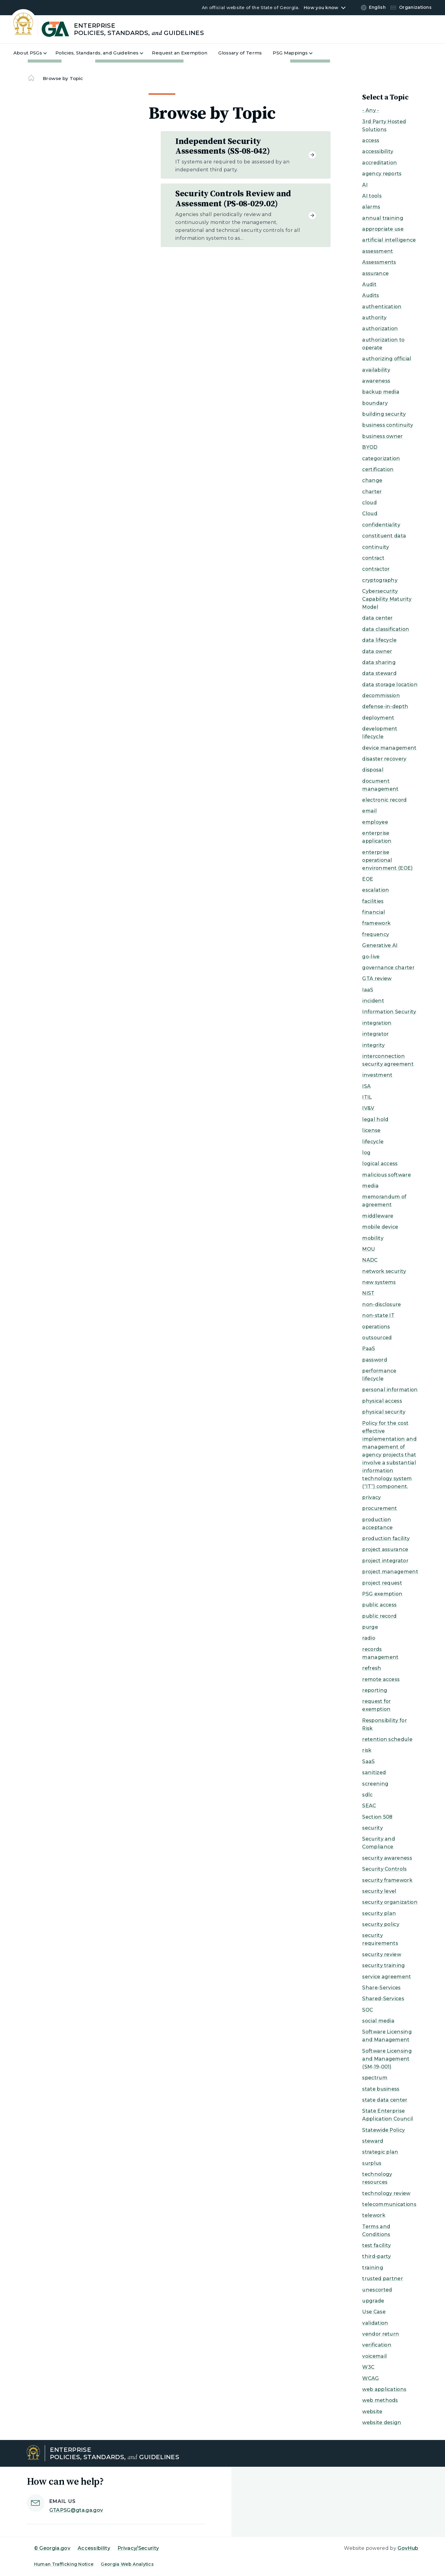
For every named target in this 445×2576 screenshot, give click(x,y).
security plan (379, 1913)
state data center (384, 2100)
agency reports (381, 174)
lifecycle (373, 1142)
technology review (386, 2193)
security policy (380, 1924)
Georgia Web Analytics (127, 2564)
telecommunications (389, 2204)
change (372, 480)
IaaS (367, 990)
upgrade (373, 2301)
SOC (367, 2010)
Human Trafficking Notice (64, 2564)
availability (376, 370)
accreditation (379, 163)
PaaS (368, 1348)
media (370, 1186)
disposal (373, 770)
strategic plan (380, 2152)
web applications (384, 2389)
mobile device (380, 1227)
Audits (370, 295)
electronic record (384, 800)
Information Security (389, 1012)
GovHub (408, 2548)
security (372, 1828)
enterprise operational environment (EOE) (387, 860)
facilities (373, 901)
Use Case (374, 2312)
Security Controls (384, 1869)
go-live (371, 956)
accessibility (377, 151)
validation (375, 2323)
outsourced (377, 1337)
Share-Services (381, 1988)
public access (379, 1605)
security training (383, 1965)
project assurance (385, 1549)
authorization (380, 328)
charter (372, 492)
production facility (386, 1538)
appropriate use (383, 229)
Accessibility (94, 2548)
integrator (375, 1034)
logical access (380, 1163)
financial (373, 912)
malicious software (386, 1175)
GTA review (376, 978)
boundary (375, 403)
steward (372, 2141)
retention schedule (387, 1739)
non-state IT (378, 1315)
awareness (376, 381)
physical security (383, 1412)
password (374, 1360)
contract (373, 558)
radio (368, 1638)
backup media (380, 392)
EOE (367, 879)
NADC (369, 1260)
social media (378, 2021)
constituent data (384, 536)
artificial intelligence (389, 240)
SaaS (368, 1761)
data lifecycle (379, 640)
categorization (381, 458)
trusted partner (382, 2278)
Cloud (369, 513)
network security (384, 1271)
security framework (387, 1880)
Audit (369, 284)
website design (381, 2422)
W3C (368, 2367)
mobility (373, 1238)
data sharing (379, 662)
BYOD (369, 447)
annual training (382, 218)
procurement (379, 1508)
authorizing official (386, 359)
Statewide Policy (383, 2130)
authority (374, 317)
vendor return (380, 2334)
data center (377, 618)
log (366, 1152)
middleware (377, 1216)
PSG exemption (382, 1594)
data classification (385, 629)
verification (376, 2345)
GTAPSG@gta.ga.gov (76, 2510)
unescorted (377, 2290)
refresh (371, 1668)
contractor (376, 569)
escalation (375, 890)
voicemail (374, 2356)
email (369, 811)
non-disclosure (381, 1304)
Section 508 (377, 1817)
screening (375, 1784)
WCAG (370, 2378)
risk (366, 1750)
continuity (375, 547)
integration (377, 1023)
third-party (376, 2256)
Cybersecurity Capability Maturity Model (387, 599)
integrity (373, 1045)
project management (390, 1572)
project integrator (385, 1561)
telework (373, 2215)
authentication (381, 306)
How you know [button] (321, 7)
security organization (390, 1902)
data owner (377, 651)
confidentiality (381, 525)
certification (378, 469)
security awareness (387, 1858)
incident (373, 1001)
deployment (378, 718)
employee (375, 822)
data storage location (390, 684)
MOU (368, 1249)
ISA (366, 1086)
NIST (368, 1293)
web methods (380, 2400)
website (372, 2411)
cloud (369, 502)
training (372, 2267)
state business (380, 2089)
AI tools (372, 196)
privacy (371, 1497)
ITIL (367, 1097)
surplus (371, 2163)
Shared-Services (383, 1998)
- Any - (370, 110)
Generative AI (380, 945)
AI (365, 185)
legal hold (375, 1119)
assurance (375, 273)
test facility (376, 2245)
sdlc (367, 1795)
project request (382, 1583)
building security (384, 414)
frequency (375, 934)
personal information (390, 1390)
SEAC (369, 1806)
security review (381, 1954)
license (371, 1130)
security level (379, 1891)
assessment (377, 251)
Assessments (379, 262)
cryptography (380, 580)
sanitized (374, 1772)
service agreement (386, 1977)
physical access (382, 1401)
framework (376, 923)
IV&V (368, 1108)
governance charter (388, 967)
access (370, 140)
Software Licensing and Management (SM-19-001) (387, 2059)
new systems (379, 1282)
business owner (382, 436)
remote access (381, 1679)
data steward (379, 673)
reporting (374, 1690)
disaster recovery (384, 759)
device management (389, 748)
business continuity (387, 425)
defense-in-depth (385, 706)
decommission (381, 695)
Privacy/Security (138, 2548)
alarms (371, 207)
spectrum (374, 2078)
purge (370, 1627)
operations (376, 1327)
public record (379, 1616)
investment (377, 1075)
